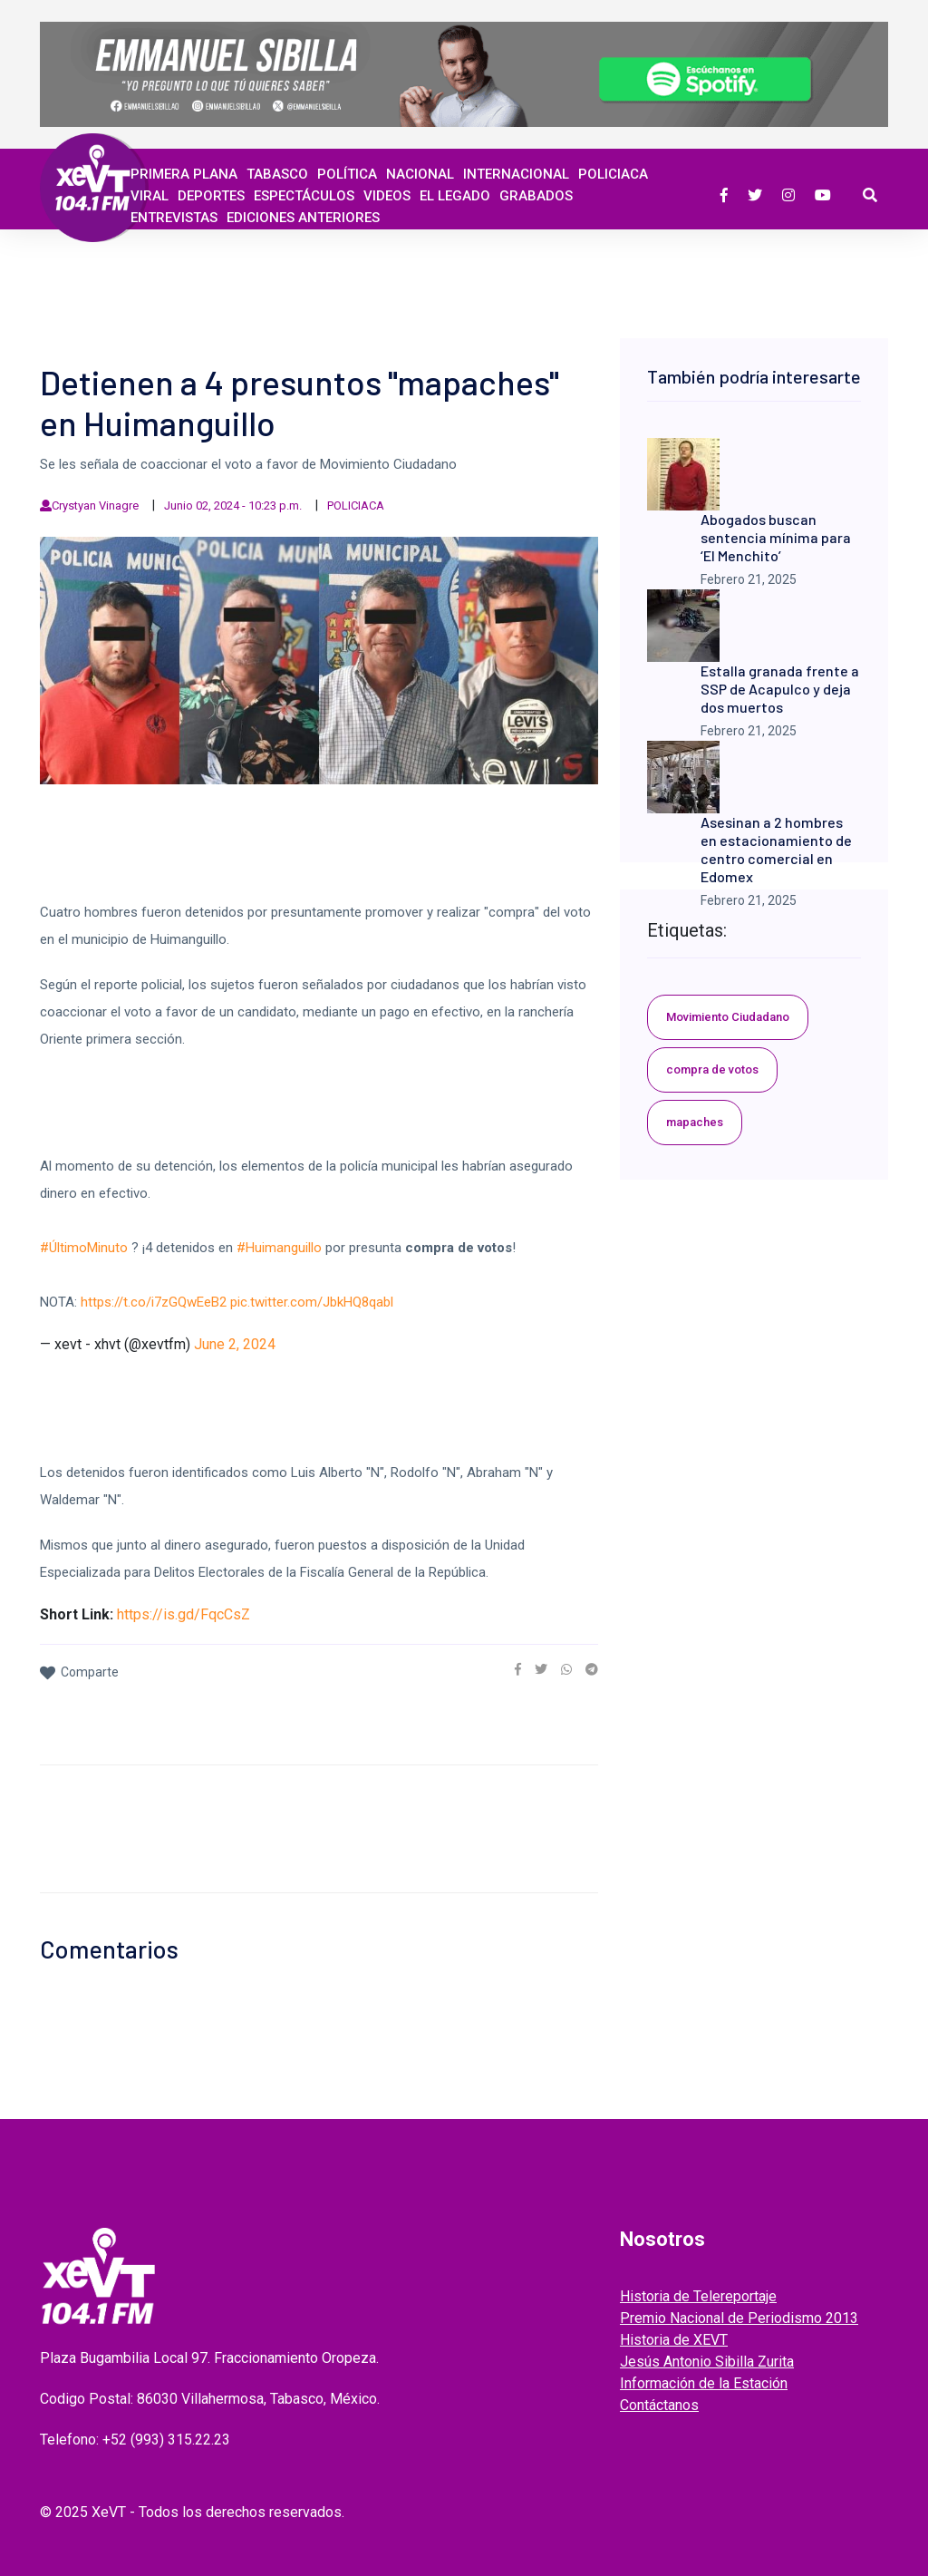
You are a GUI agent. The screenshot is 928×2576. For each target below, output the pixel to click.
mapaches (694, 1122)
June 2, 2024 (235, 1344)
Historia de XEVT (674, 2339)
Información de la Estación (704, 2383)
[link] (518, 1669)
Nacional (420, 174)
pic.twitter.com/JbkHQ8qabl (311, 1302)
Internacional (516, 174)
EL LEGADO (455, 196)
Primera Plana (183, 174)
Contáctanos (659, 2405)
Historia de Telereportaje (698, 2296)
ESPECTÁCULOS (304, 196)
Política (347, 174)
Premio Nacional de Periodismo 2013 (739, 2318)
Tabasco (277, 174)
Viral (149, 196)
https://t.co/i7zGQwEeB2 (154, 1302)
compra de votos (712, 1069)
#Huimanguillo (279, 1247)
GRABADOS (536, 196)
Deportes (211, 196)
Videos (387, 196)
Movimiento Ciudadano (727, 1017)
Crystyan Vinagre (95, 505)
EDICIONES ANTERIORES (303, 217)
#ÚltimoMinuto (84, 1247)
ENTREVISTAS (174, 217)
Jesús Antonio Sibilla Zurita (707, 2361)
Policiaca (613, 174)
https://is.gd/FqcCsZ (183, 1614)
